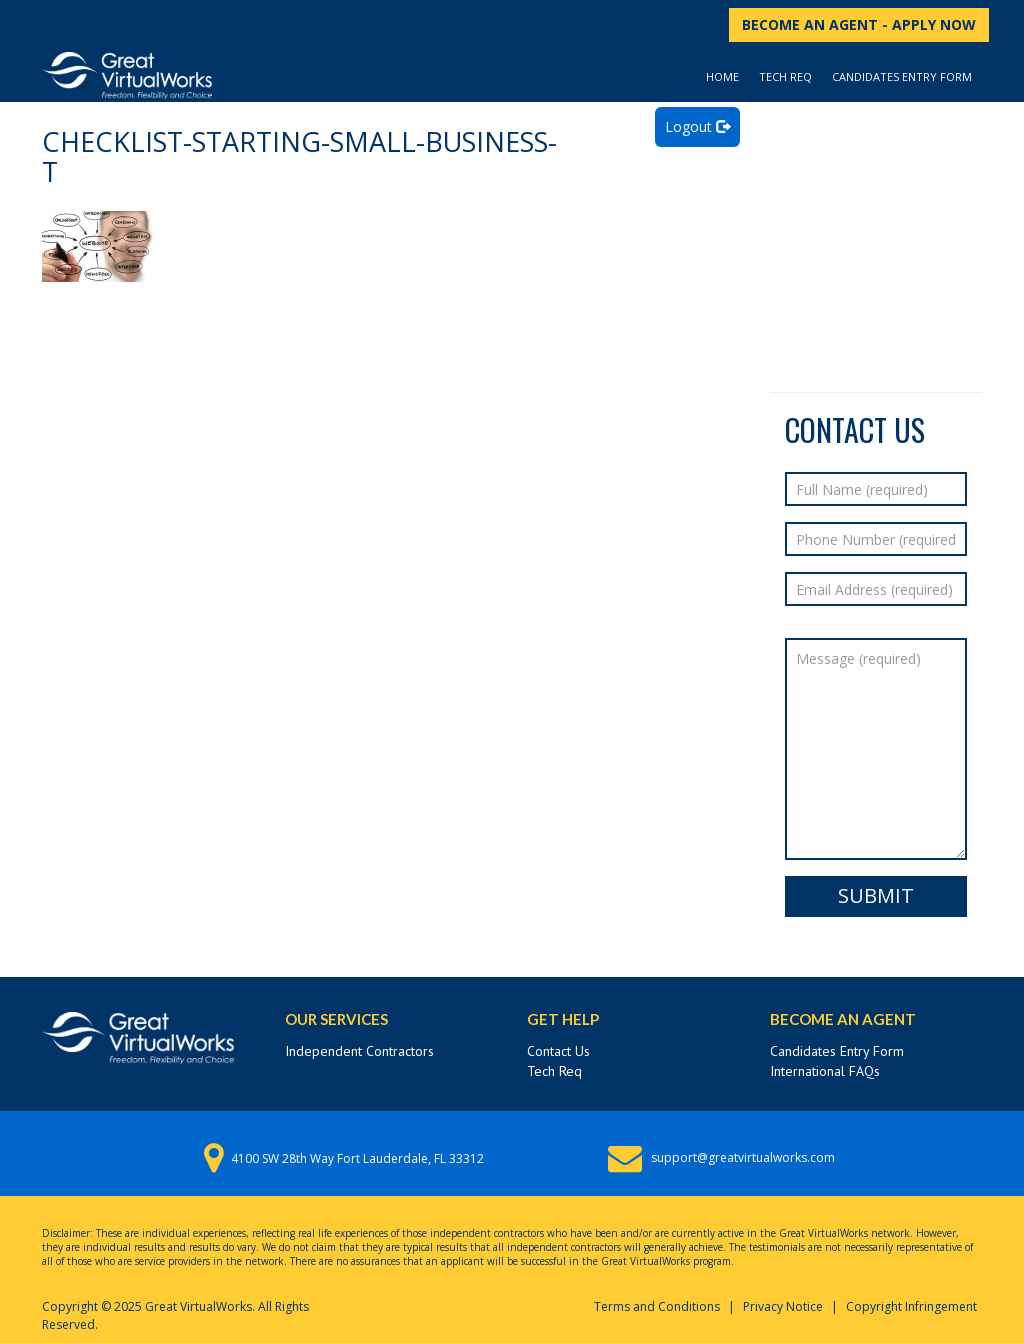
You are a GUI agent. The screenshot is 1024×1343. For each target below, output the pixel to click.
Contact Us (558, 1051)
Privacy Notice (783, 1306)
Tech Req (785, 76)
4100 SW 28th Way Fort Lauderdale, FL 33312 (357, 1158)
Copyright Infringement (911, 1306)
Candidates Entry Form (902, 76)
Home (722, 76)
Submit (876, 895)
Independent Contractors (359, 1051)
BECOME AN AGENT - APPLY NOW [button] (859, 24)
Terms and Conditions (657, 1306)
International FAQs (825, 1071)
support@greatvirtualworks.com (743, 1157)
